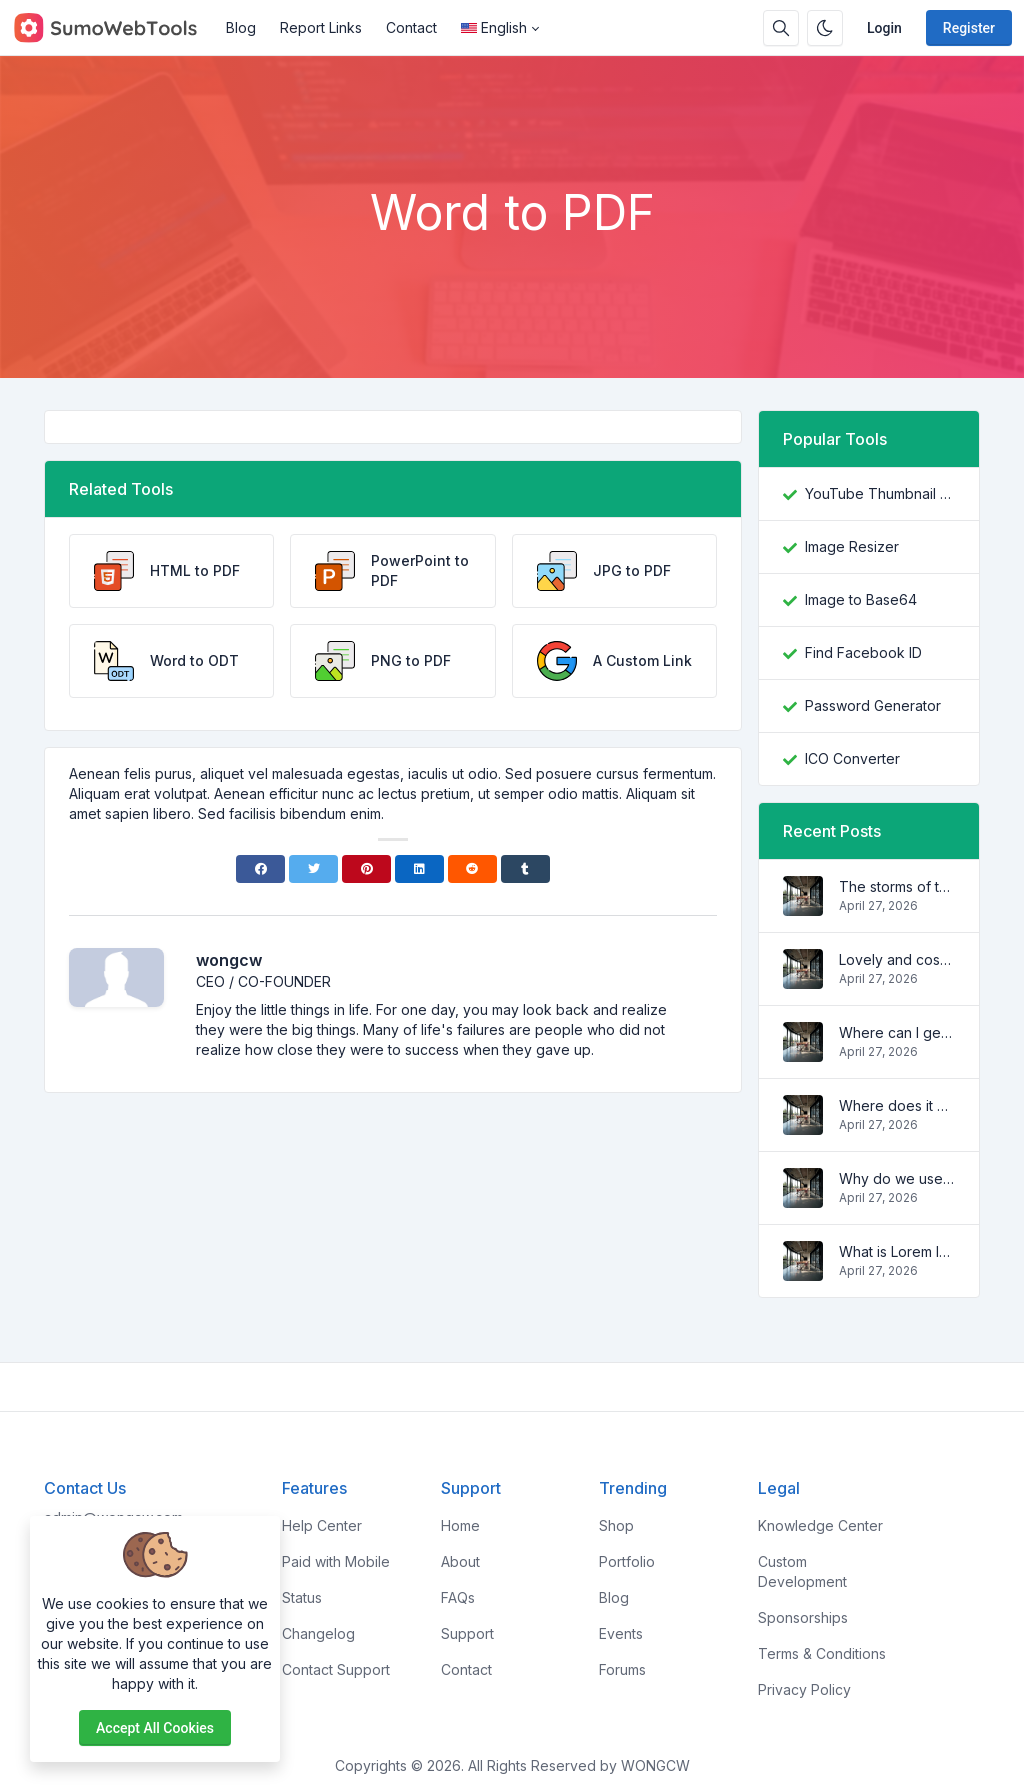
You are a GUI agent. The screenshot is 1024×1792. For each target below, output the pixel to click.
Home (460, 1525)
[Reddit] (472, 869)
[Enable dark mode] (825, 28)
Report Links (321, 27)
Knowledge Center (820, 1525)
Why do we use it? (897, 1178)
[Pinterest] (366, 869)
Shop (616, 1525)
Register (969, 28)
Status (302, 1597)
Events (621, 1633)
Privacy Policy (804, 1689)
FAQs (458, 1597)
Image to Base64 (861, 599)
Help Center (322, 1525)
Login (884, 28)
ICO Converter (852, 758)
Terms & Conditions (822, 1653)
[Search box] (781, 28)
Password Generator (873, 705)
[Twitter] (313, 869)
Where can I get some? (897, 1032)
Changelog (318, 1633)
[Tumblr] (525, 869)
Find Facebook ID (863, 652)
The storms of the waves (897, 886)
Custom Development (802, 1571)
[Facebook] (260, 869)
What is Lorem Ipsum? (897, 1251)
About (460, 1561)
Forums (622, 1669)
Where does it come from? (897, 1105)
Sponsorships (803, 1617)
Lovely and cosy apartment (897, 959)
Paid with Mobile (336, 1561)
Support (467, 1633)
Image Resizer (852, 546)
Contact (411, 27)
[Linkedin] (419, 869)
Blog (241, 27)
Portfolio (627, 1561)
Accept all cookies (155, 1728)
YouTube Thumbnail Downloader (880, 493)
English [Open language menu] (494, 27)
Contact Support (336, 1669)
